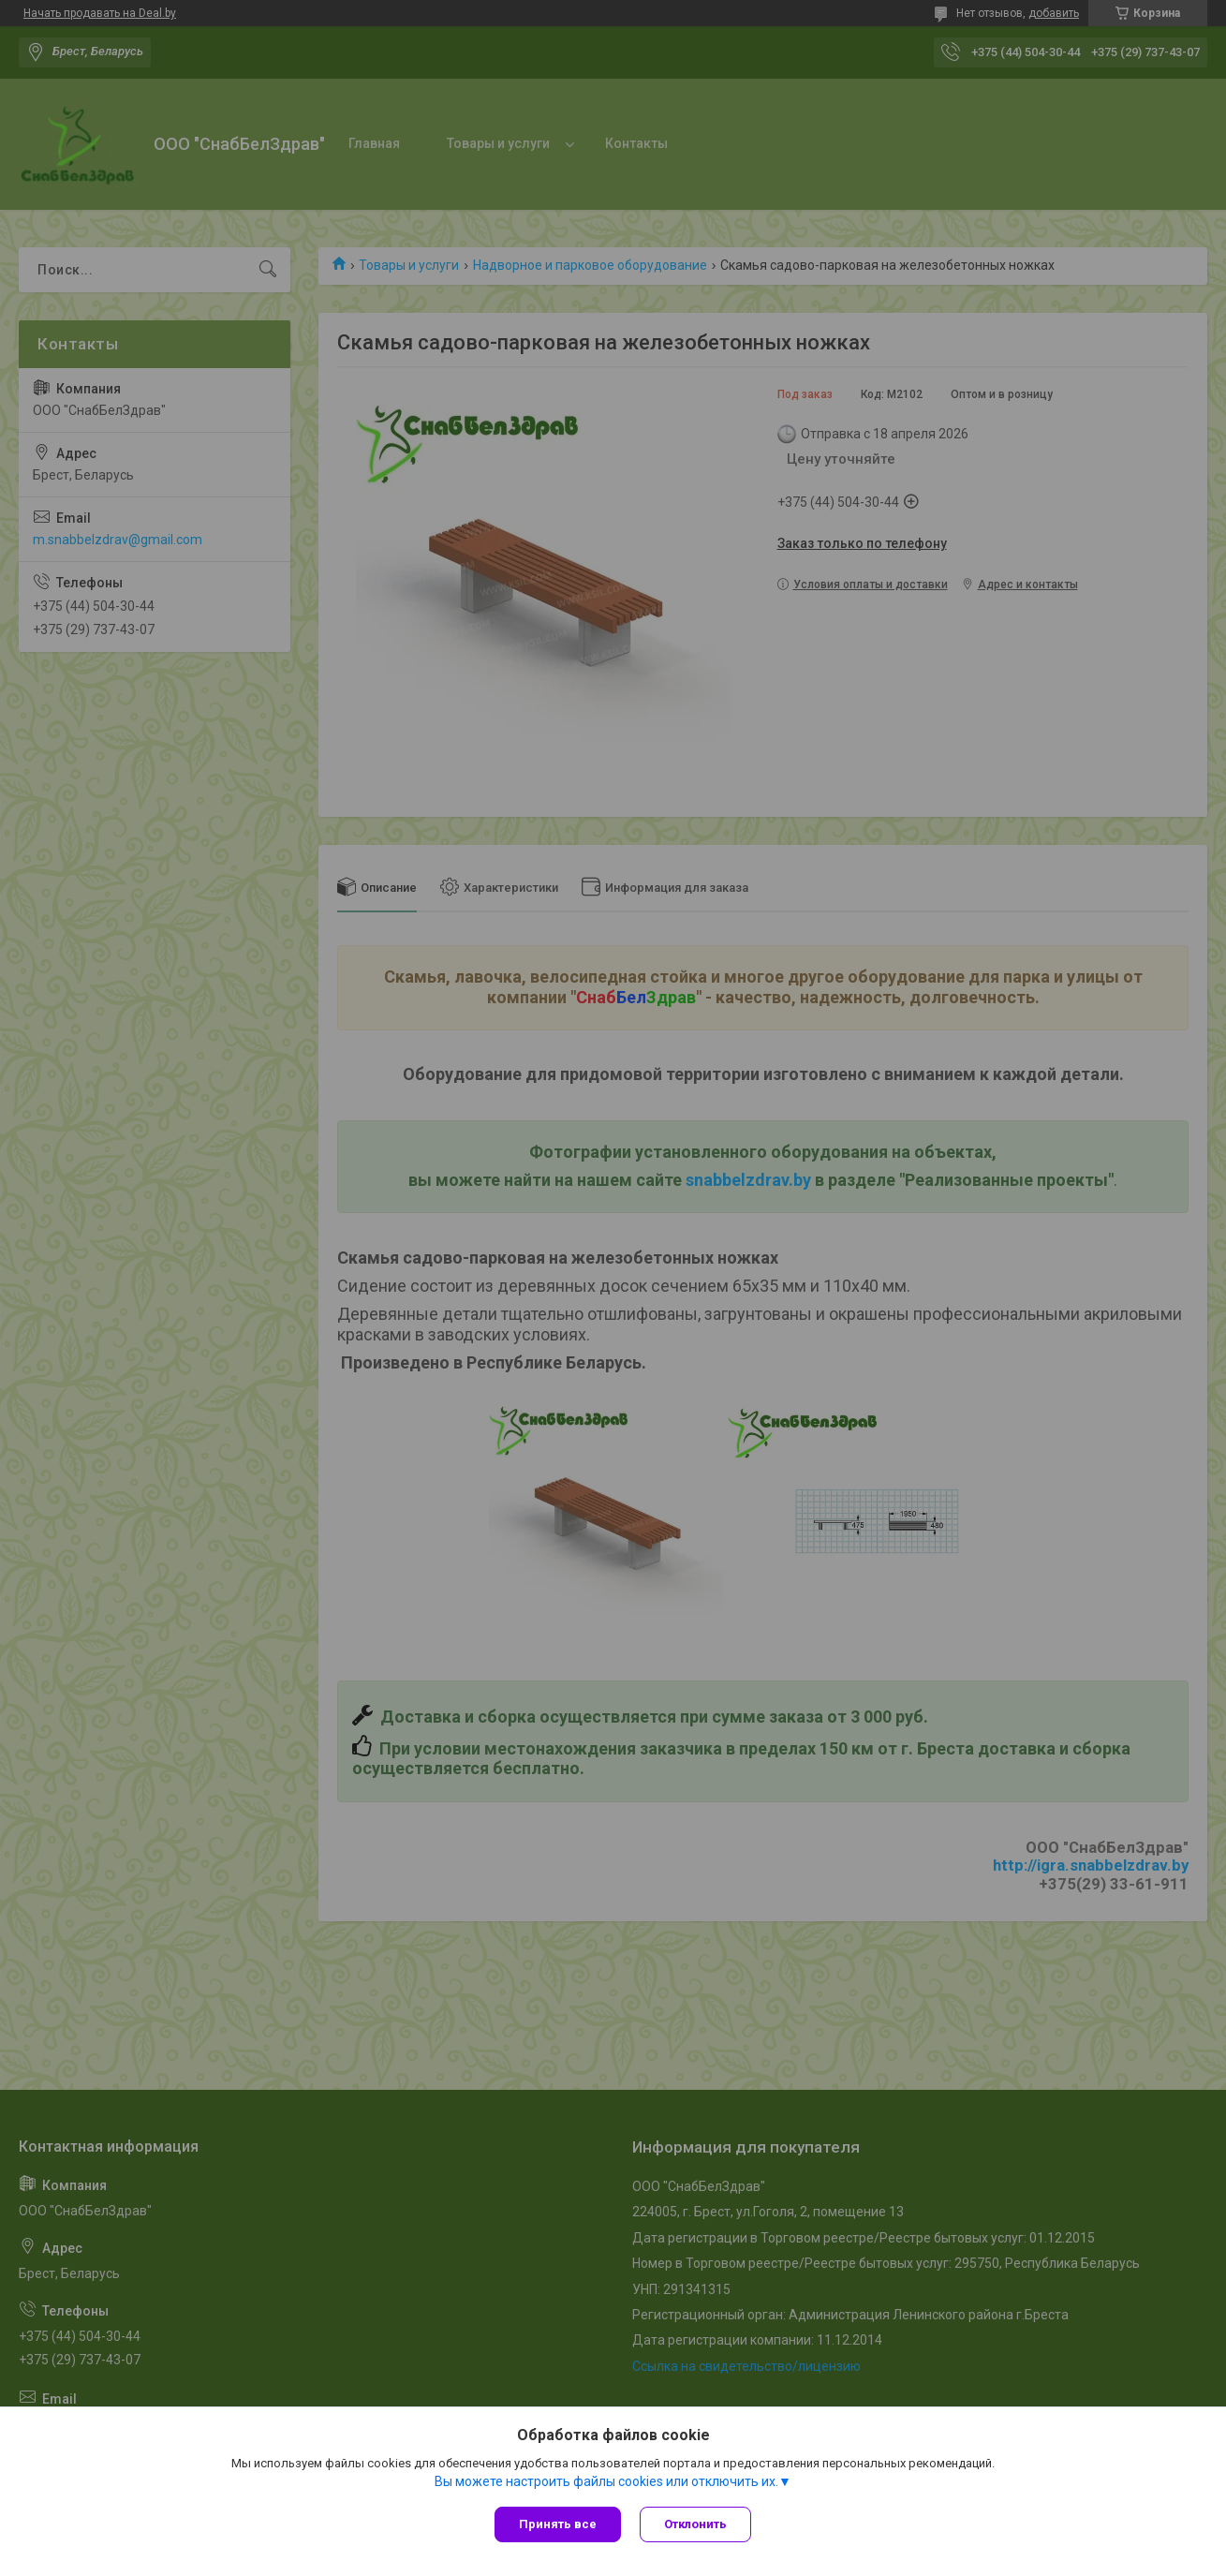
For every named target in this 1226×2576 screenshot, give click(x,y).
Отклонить (695, 2524)
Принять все (558, 2524)
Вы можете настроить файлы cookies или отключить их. (606, 2481)
